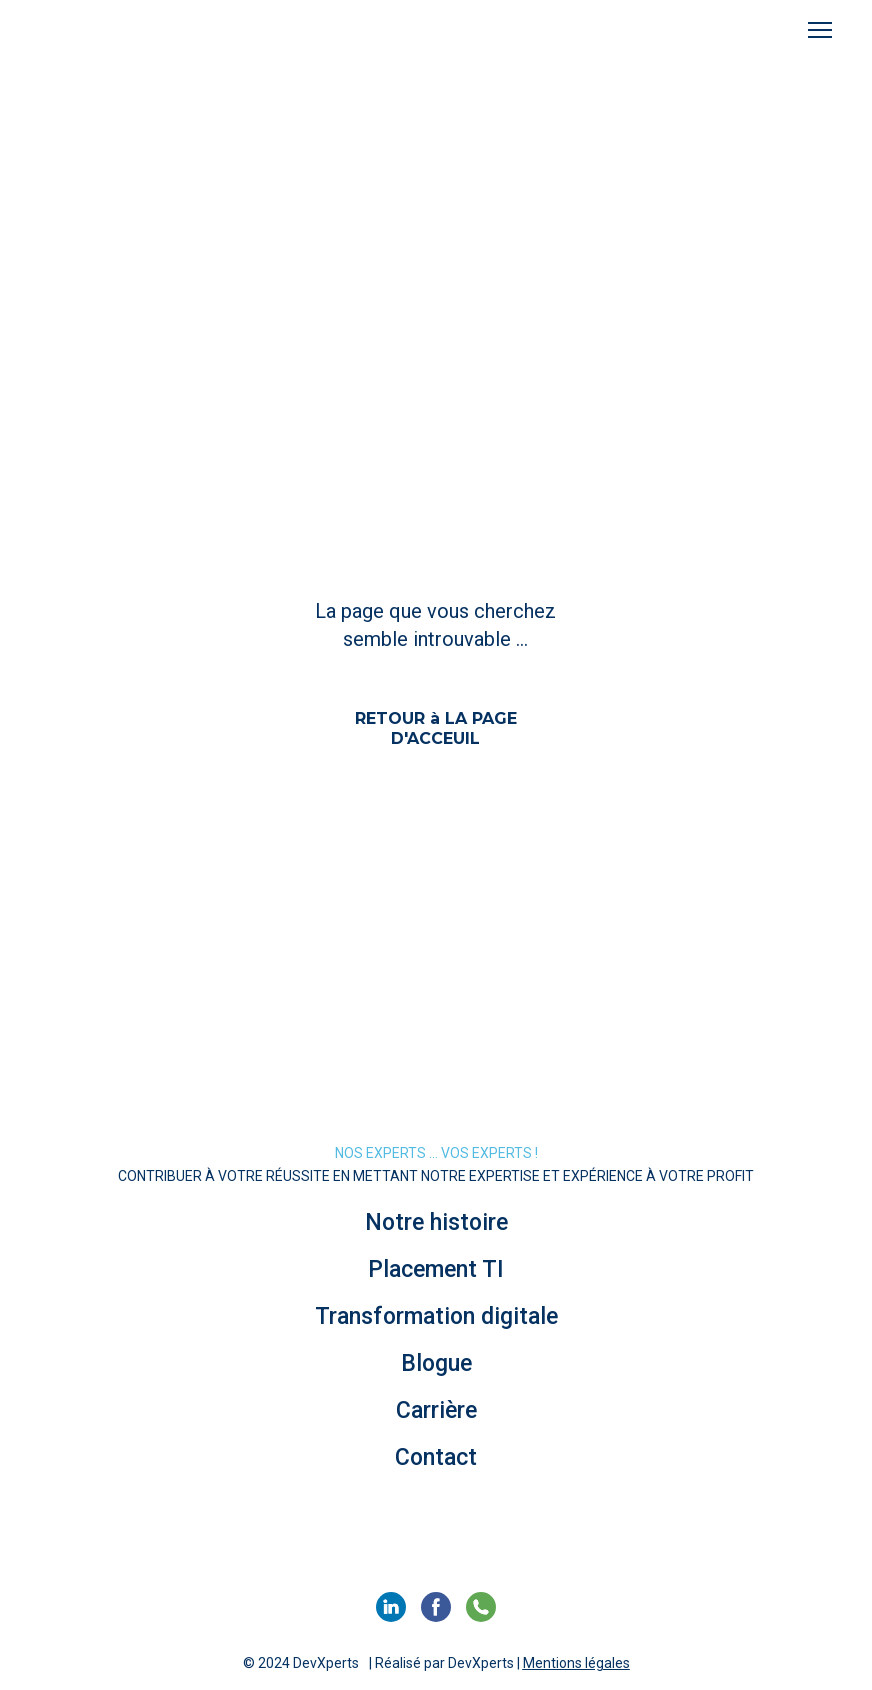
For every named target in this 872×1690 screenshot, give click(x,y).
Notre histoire (436, 1222)
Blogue (436, 1363)
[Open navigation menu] (820, 30)
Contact (436, 1457)
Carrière (436, 1410)
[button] (435, 728)
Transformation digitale (436, 1316)
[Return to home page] (117, 30)
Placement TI (436, 1269)
